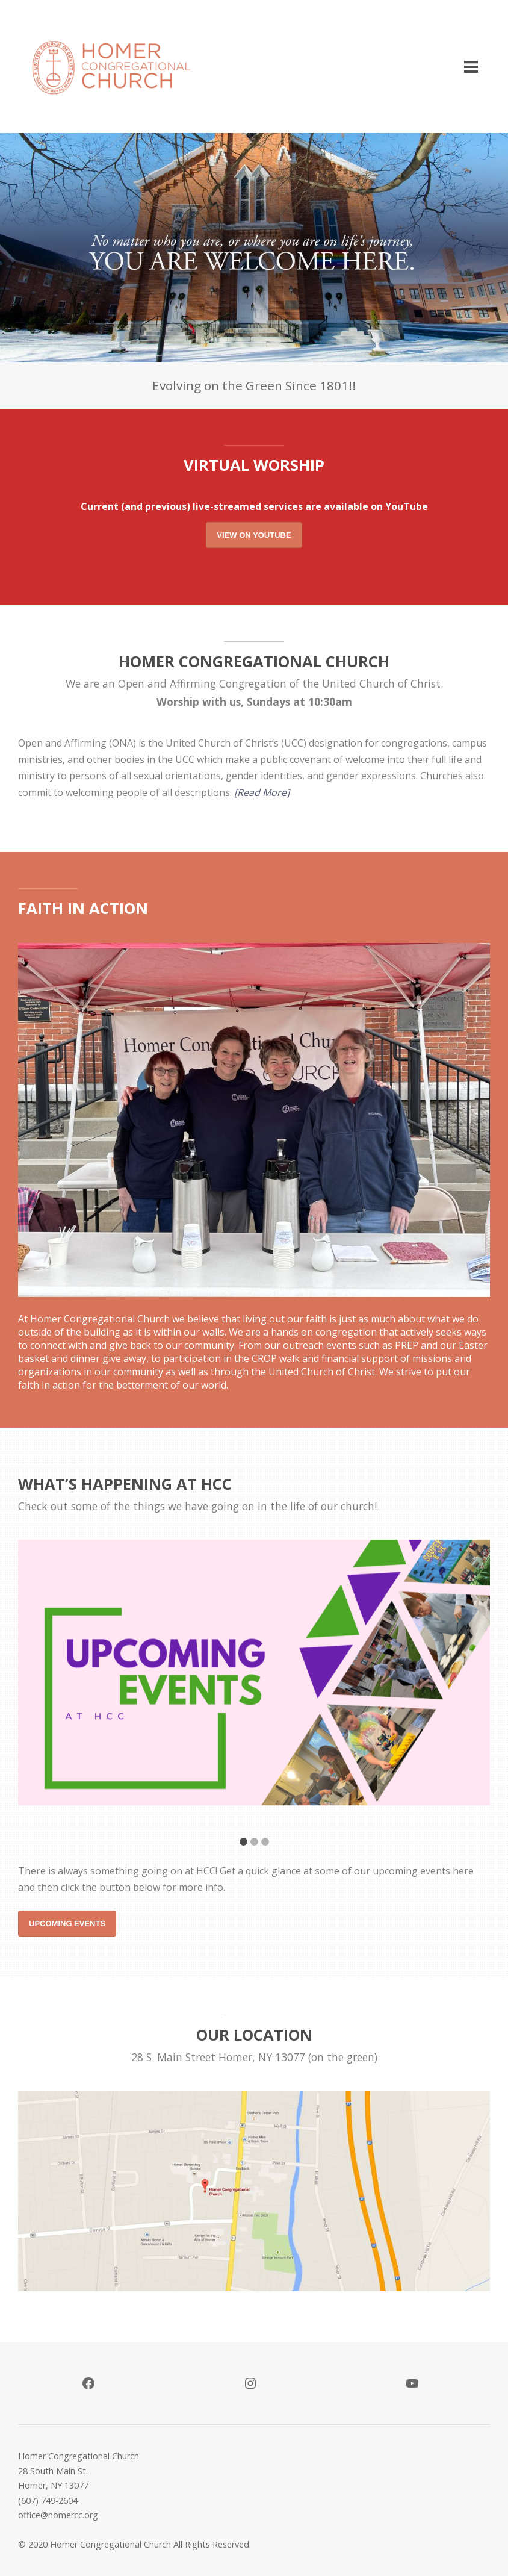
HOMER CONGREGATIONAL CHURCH (254, 661)
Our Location (254, 2035)
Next (469, 1688)
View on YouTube (254, 535)
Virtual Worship (254, 465)
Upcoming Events (67, 1923)
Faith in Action (83, 908)
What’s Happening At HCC (125, 1484)
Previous (39, 1688)
